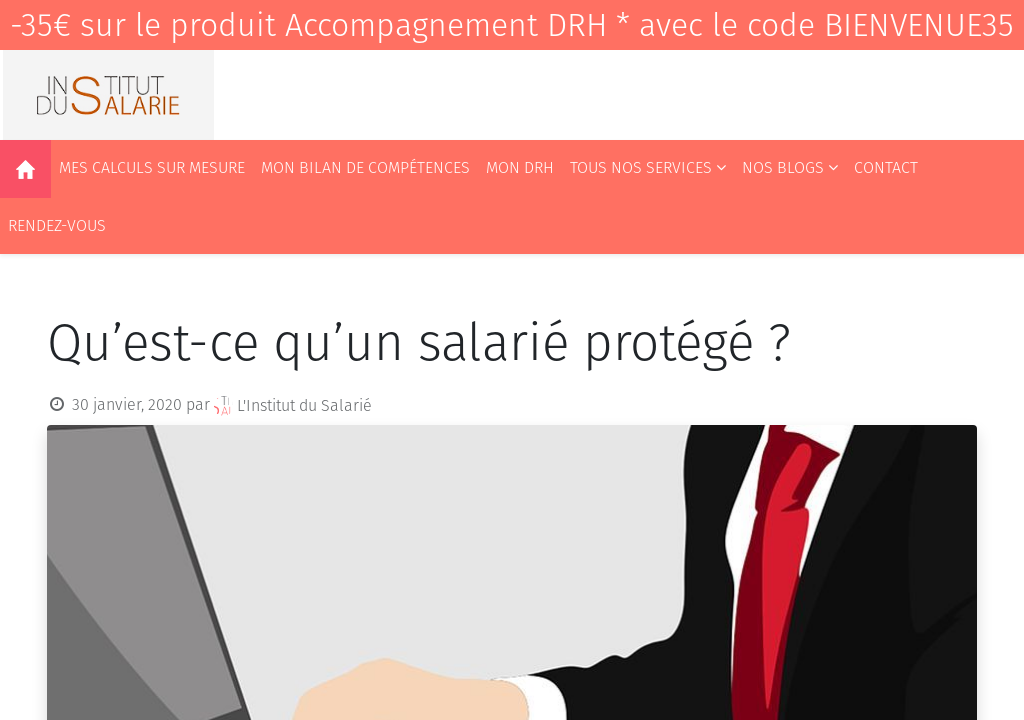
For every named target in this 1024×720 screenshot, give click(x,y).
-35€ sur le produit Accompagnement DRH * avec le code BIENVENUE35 (512, 25)
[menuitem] (25, 169)
